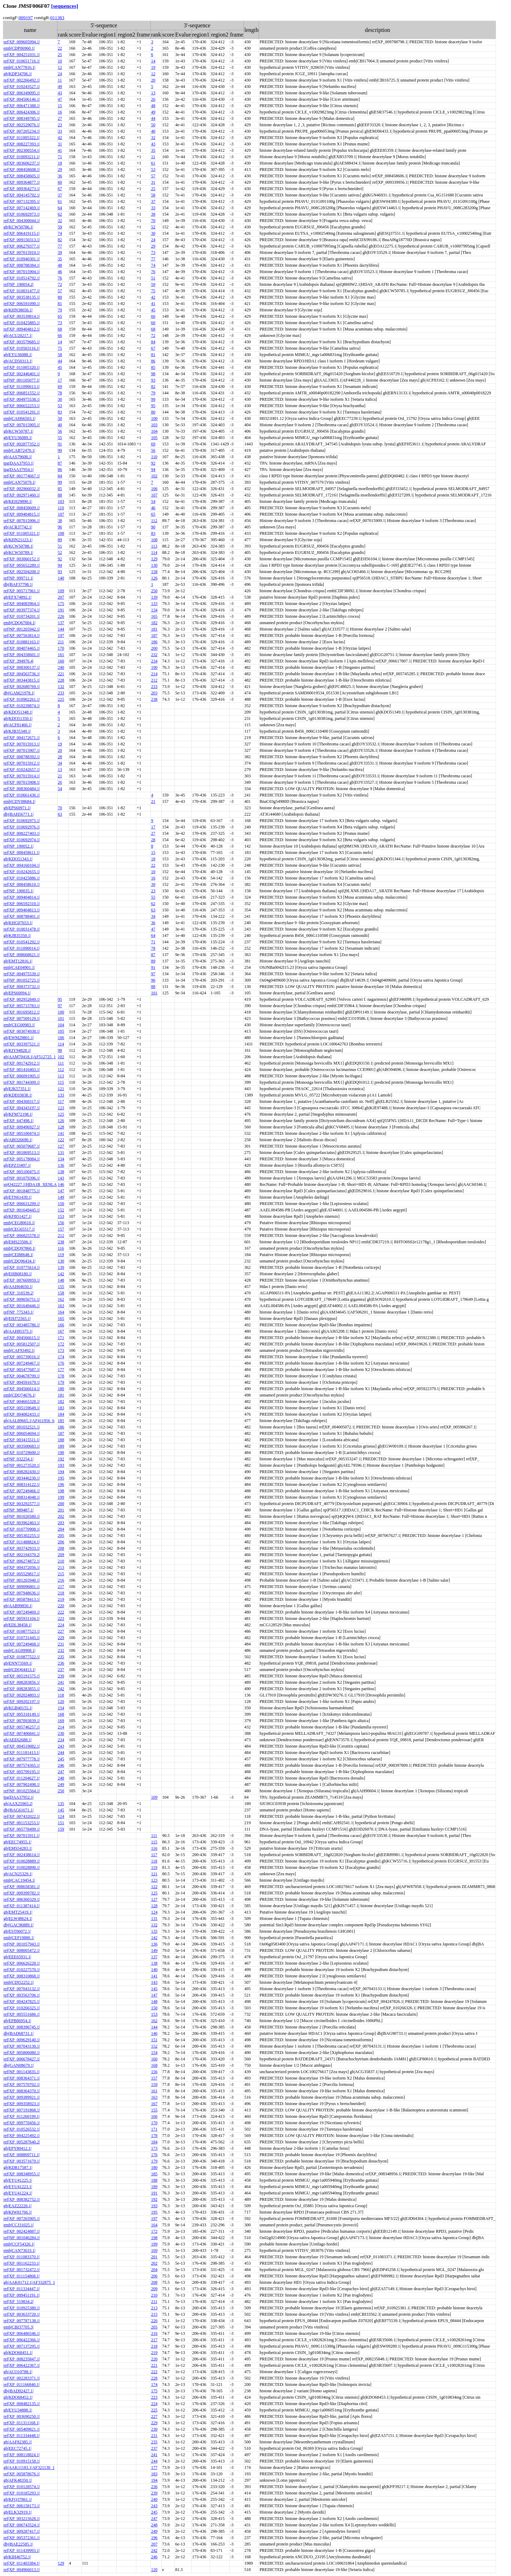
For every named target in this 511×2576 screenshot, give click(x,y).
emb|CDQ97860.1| (19, 1248)
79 (60, 309)
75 (153, 290)
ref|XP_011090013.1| (22, 386)
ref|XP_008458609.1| (22, 507)
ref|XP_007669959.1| (22, 1280)
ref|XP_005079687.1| (22, 1146)
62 (60, 214)
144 (61, 629)
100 (154, 418)
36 (60, 175)
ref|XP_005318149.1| (22, 1714)
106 (154, 488)
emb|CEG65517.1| (19, 1229)
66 (153, 316)
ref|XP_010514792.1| (22, 278)
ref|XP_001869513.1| (22, 1152)
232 (154, 654)
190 (154, 667)
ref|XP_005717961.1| (22, 590)
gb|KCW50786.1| (18, 226)
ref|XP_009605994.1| (22, 41)
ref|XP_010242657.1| (22, 769)
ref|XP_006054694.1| (22, 1433)
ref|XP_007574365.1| (22, 1765)
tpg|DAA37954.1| (19, 469)
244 (61, 1752)
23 (60, 124)
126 (154, 578)
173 (61, 1350)
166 (61, 1324)
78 (60, 392)
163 (61, 1305)
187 (154, 635)
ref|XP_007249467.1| (22, 1363)
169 (61, 1720)
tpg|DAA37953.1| (19, 463)
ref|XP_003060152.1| (22, 558)
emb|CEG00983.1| (19, 1024)
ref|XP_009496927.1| (22, 1127)
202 (61, 1516)
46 (60, 271)
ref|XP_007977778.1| (22, 1758)
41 (60, 150)
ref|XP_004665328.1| (22, 1401)
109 (61, 590)
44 (153, 118)
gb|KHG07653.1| (18, 922)
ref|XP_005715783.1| (22, 1005)
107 (154, 495)
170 (61, 648)
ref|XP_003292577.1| (22, 1503)
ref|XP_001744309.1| (22, 1082)
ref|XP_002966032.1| (22, 488)
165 (154, 616)
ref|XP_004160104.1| (22, 865)
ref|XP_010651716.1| (22, 61)
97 (153, 973)
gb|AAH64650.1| (18, 1286)
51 (153, 278)
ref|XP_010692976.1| (22, 827)
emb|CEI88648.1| (18, 1254)
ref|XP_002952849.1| (22, 999)
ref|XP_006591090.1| (22, 303)
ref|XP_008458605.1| (22, 175)
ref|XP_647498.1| (18, 1120)
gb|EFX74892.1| (17, 597)
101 (154, 992)
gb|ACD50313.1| (18, 361)
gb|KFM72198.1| (18, 1114)
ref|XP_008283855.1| (22, 1688)
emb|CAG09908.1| (19, 1650)
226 (61, 616)
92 (153, 463)
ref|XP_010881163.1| (22, 641)
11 (60, 80)
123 (61, 1107)
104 (154, 431)
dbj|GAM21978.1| (19, 692)
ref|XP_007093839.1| (22, 1720)
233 (154, 686)
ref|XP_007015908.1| (22, 782)
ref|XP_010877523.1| (22, 1631)
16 (60, 112)
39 (60, 252)
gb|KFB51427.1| (18, 1216)
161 (61, 654)
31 (60, 143)
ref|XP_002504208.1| (22, 571)
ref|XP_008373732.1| (22, 986)
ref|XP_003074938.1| (22, 1031)
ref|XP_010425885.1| (22, 322)
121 (61, 1088)
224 (61, 1624)
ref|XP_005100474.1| (22, 1133)
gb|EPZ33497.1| (17, 1165)
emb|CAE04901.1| (19, 967)
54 (153, 501)
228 (61, 680)
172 (61, 1344)
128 (61, 1127)
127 (61, 1146)
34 (60, 763)
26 (153, 99)
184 (61, 1414)
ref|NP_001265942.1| (22, 629)
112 (154, 520)
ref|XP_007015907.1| (22, 750)
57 (153, 175)
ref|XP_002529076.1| (22, 124)
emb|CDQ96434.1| (19, 1261)
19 (153, 67)
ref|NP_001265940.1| (22, 1580)
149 (61, 1197)
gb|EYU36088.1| (18, 354)
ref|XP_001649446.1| (22, 1305)
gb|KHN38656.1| (18, 309)
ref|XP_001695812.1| (22, 1012)
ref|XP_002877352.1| (22, 444)
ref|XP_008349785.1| (22, 118)
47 (60, 99)
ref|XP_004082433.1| (22, 1414)
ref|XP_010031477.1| (22, 290)
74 (60, 233)
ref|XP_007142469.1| (22, 207)
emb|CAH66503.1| (19, 418)
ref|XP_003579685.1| (22, 341)
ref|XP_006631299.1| (22, 1203)
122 (61, 1139)
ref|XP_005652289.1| (22, 565)
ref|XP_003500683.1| (22, 1446)
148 (61, 1280)
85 (153, 367)
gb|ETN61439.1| (18, 1197)
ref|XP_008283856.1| (22, 1682)
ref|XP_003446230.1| (22, 1478)
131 (61, 1152)
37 (60, 195)
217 (61, 1586)
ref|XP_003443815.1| (22, 680)
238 (154, 699)
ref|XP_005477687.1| (22, 1369)
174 (61, 1356)
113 (154, 546)
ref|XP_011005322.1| (22, 137)
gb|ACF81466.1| (18, 724)
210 (61, 1561)
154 (61, 1707)
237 (61, 1669)
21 (60, 775)
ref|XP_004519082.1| (22, 1746)
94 (153, 469)
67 (60, 188)
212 (154, 680)
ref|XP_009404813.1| (22, 909)
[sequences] (64, 6)
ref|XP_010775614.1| (22, 1267)
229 (61, 1637)
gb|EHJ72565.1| (17, 1318)
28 (60, 756)
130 (154, 565)
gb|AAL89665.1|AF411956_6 (29, 1420)
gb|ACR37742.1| (18, 526)
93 (153, 380)
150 (61, 1203)
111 (61, 1063)
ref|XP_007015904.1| (22, 271)
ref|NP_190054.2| (18, 284)
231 (61, 1644)
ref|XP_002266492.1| (22, 80)
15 (60, 105)
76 (153, 271)
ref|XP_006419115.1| (22, 233)
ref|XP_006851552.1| (22, 392)
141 (61, 1133)
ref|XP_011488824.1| (22, 1541)
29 (60, 169)
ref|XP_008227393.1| (22, 143)
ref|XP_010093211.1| (22, 156)
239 (61, 1675)
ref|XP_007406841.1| (22, 1733)
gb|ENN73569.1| (18, 1663)
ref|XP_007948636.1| (22, 1592)
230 (61, 1733)
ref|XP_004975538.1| (22, 399)
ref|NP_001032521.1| (22, 1427)
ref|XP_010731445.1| (22, 1637)
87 (60, 463)
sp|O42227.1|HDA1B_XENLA (30, 1184)
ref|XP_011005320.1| (22, 367)
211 (61, 641)
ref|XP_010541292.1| (22, 941)
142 (61, 1273)
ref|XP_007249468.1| (22, 1644)
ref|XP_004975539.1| (22, 973)
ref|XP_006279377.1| (22, 246)
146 (61, 1184)
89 (60, 539)
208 (61, 1548)
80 (60, 297)
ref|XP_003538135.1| (22, 297)
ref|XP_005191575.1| (22, 1675)
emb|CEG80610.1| (19, 1222)
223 (61, 1618)
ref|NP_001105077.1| (22, 380)
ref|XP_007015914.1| (22, 775)
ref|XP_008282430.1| (22, 1471)
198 (61, 1490)
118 (61, 1695)
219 (61, 1599)
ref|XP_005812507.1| (22, 1344)
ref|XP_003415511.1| (22, 1439)
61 (153, 163)
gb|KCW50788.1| (18, 546)
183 (61, 1407)
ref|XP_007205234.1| (22, 131)
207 (61, 597)
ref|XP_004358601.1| (22, 654)
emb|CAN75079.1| (19, 482)
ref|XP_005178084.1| (22, 1158)
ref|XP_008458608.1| (22, 169)
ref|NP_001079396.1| (22, 1178)
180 (61, 1388)
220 (61, 1605)
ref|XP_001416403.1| (22, 1069)
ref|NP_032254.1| (18, 1458)
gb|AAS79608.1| (18, 456)
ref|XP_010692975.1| (22, 820)
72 (60, 284)
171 (61, 1337)
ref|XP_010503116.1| (22, 348)
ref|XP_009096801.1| (22, 1586)
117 (61, 1101)
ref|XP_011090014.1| (22, 948)
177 (61, 1369)
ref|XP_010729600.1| (22, 1452)
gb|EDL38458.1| (18, 1624)
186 (154, 641)
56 (60, 431)
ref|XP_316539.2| (18, 1292)
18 (60, 163)
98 (153, 373)
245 (61, 1758)
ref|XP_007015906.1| (22, 520)
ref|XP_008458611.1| (22, 852)
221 (61, 673)
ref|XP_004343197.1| (22, 1107)
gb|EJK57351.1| (17, 1088)
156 (61, 1222)
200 (154, 648)
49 (60, 86)
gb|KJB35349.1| (17, 731)
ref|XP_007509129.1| (22, 1018)
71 (60, 156)
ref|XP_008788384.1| (22, 265)
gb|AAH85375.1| (18, 1331)
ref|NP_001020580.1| (22, 1516)
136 (61, 1165)
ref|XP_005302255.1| (22, 1535)
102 (154, 475)
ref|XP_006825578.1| (22, 1235)
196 (61, 1484)
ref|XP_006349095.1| (22, 92)
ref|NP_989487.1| (18, 1510)
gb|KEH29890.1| (18, 501)
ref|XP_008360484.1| (22, 788)
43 (60, 92)
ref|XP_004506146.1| (22, 99)
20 (153, 80)
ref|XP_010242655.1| (22, 871)
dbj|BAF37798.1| (18, 584)
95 (153, 405)
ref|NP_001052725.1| (22, 980)
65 (60, 316)
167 (61, 1331)
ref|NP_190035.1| (18, 890)
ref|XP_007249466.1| (22, 1490)
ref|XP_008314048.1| (22, 1497)
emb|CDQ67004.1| (19, 622)
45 (153, 309)
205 (61, 1535)
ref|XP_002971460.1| (22, 495)
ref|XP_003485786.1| (22, 1324)
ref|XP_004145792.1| (22, 195)
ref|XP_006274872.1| (22, 1561)
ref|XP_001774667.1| (22, 475)
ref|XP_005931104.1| (22, 1618)
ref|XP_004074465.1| (22, 648)
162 (61, 1299)
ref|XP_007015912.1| (22, 763)
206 (61, 1541)
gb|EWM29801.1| (19, 1037)
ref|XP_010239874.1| (22, 705)
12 (60, 67)
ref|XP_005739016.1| (22, 1356)
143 (61, 1178)
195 (61, 1478)
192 (61, 1458)
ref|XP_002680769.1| (22, 686)
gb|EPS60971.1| (17, 807)
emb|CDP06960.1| (19, 48)
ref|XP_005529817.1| (22, 1573)
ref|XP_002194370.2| (22, 1554)
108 (61, 533)
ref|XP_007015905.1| (22, 424)
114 (154, 552)
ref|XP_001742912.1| (22, 1063)
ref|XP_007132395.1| (22, 201)
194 (61, 1471)
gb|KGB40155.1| (18, 1707)
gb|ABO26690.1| (18, 1139)
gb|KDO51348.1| (18, 712)
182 (154, 622)
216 (61, 1580)
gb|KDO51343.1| (18, 858)
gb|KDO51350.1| (18, 718)
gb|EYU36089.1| (18, 437)
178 (61, 1375)
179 (61, 1382)
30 (153, 233)
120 (61, 1701)
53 (153, 169)
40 (153, 131)
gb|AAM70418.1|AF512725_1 (30, 1056)
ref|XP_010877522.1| (22, 1656)
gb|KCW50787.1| (18, 431)
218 (61, 1592)
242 (61, 1688)
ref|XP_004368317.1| (22, 1101)
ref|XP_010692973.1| (22, 214)
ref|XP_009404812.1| (22, 329)
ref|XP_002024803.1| (22, 1695)
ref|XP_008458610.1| (22, 884)
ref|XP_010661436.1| (22, 795)
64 (60, 207)
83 (60, 412)
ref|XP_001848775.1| (22, 1190)
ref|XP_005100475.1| (22, 1171)
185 (61, 1420)
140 (61, 578)
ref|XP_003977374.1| (22, 609)
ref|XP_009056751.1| (22, 1299)
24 (60, 73)
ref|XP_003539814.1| (22, 316)
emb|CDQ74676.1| (19, 1395)
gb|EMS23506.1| (18, 1241)
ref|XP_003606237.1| (22, 163)
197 (61, 635)
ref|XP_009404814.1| (22, 897)
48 (153, 105)
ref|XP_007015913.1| (22, 744)
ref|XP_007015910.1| (22, 252)
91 (60, 444)
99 (153, 399)
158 (154, 571)
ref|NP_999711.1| (18, 578)
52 (153, 226)
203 (154, 692)
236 (61, 1663)
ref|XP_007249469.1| (22, 1612)
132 (61, 686)
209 (61, 1554)
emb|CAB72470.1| (19, 450)
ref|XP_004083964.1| (22, 603)
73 (153, 252)
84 (153, 341)
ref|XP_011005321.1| (22, 533)
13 (153, 92)
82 (60, 239)
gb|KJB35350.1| (17, 935)
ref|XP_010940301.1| (22, 258)
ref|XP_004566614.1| (22, 1388)
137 (61, 622)
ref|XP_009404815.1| (22, 514)
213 (61, 1567)
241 (61, 1682)
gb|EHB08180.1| (18, 1273)
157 (61, 1229)
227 (61, 1631)
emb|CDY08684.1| (19, 801)
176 (61, 1363)
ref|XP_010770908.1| (22, 1529)
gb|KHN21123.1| (18, 539)
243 (61, 1746)
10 (60, 61)
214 (154, 673)
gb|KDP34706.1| (18, 73)
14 (153, 61)
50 (153, 124)
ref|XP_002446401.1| (22, 373)
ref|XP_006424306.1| (22, 112)
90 (60, 450)
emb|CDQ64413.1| (19, 1669)
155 (61, 1286)
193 (61, 1465)
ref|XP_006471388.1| (22, 105)
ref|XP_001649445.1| (22, 1210)
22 (60, 48)
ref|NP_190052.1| (18, 846)
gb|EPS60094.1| (17, 992)
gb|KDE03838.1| (18, 1095)
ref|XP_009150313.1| (22, 239)
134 (154, 609)
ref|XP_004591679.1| (22, 1382)
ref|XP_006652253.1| (22, 405)
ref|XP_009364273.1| (22, 188)
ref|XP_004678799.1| (22, 1375)
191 (61, 609)
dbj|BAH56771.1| (18, 814)
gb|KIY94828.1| (17, 1050)
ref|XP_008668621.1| (22, 954)
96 (60, 526)
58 (153, 195)
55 (60, 437)
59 (60, 226)
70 (153, 220)
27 (60, 118)
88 (60, 495)
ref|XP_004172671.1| (22, 737)
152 (61, 1210)
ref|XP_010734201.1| (22, 616)
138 (61, 1171)
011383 (57, 17)
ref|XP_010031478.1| (22, 929)
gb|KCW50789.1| (18, 552)
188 (61, 1439)
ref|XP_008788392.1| (22, 756)
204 (61, 1529)
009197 (25, 17)
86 (153, 361)
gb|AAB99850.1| (18, 1605)
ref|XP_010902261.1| (22, 699)
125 (61, 1114)
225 (61, 699)
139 (154, 597)
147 (61, 1190)
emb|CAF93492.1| (19, 1350)
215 (61, 1573)
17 (60, 380)
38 (153, 214)
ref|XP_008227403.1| (22, 833)
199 (61, 1497)
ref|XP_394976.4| (18, 661)
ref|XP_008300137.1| (22, 667)
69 (60, 386)
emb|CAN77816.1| (19, 67)
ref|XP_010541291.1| (22, 412)
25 (60, 54)
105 (154, 437)
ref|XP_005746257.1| (22, 1727)
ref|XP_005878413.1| (22, 1599)
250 (154, 590)
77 (60, 246)
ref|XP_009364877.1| (22, 182)
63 (60, 814)
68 (60, 329)
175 (61, 603)
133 (154, 603)
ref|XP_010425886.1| (22, 878)
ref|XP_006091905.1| (22, 1075)
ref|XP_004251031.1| (22, 54)
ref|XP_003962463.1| (22, 1522)
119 (61, 1254)
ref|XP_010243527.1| (22, 86)
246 (61, 1765)
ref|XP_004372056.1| (22, 1567)
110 (154, 456)
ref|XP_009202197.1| (22, 1701)
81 (60, 303)
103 (154, 424)
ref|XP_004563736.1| (22, 673)
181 (154, 629)
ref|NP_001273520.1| (22, 1465)
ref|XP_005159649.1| (22, 1407)
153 (61, 1216)
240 (61, 667)
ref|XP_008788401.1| (22, 916)
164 (61, 1312)
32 (153, 137)
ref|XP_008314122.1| (22, 1484)
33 (60, 131)
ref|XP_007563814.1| (22, 635)
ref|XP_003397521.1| (22, 1044)
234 (154, 661)
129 (154, 558)
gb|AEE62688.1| (18, 1739)
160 (61, 661)
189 (61, 1446)
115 (61, 1082)
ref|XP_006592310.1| (22, 903)
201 (61, 1510)
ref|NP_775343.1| (18, 1312)
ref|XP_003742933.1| (22, 1548)
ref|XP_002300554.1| (22, 150)
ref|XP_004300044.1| (22, 220)
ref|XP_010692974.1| (22, 839)
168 (61, 1714)
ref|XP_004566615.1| (22, 1337)
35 (153, 150)
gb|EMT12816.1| (18, 961)
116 (61, 1248)
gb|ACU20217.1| (18, 335)
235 (61, 1656)
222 (61, 1612)
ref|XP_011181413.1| (22, 1752)
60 (60, 182)
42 (60, 137)
